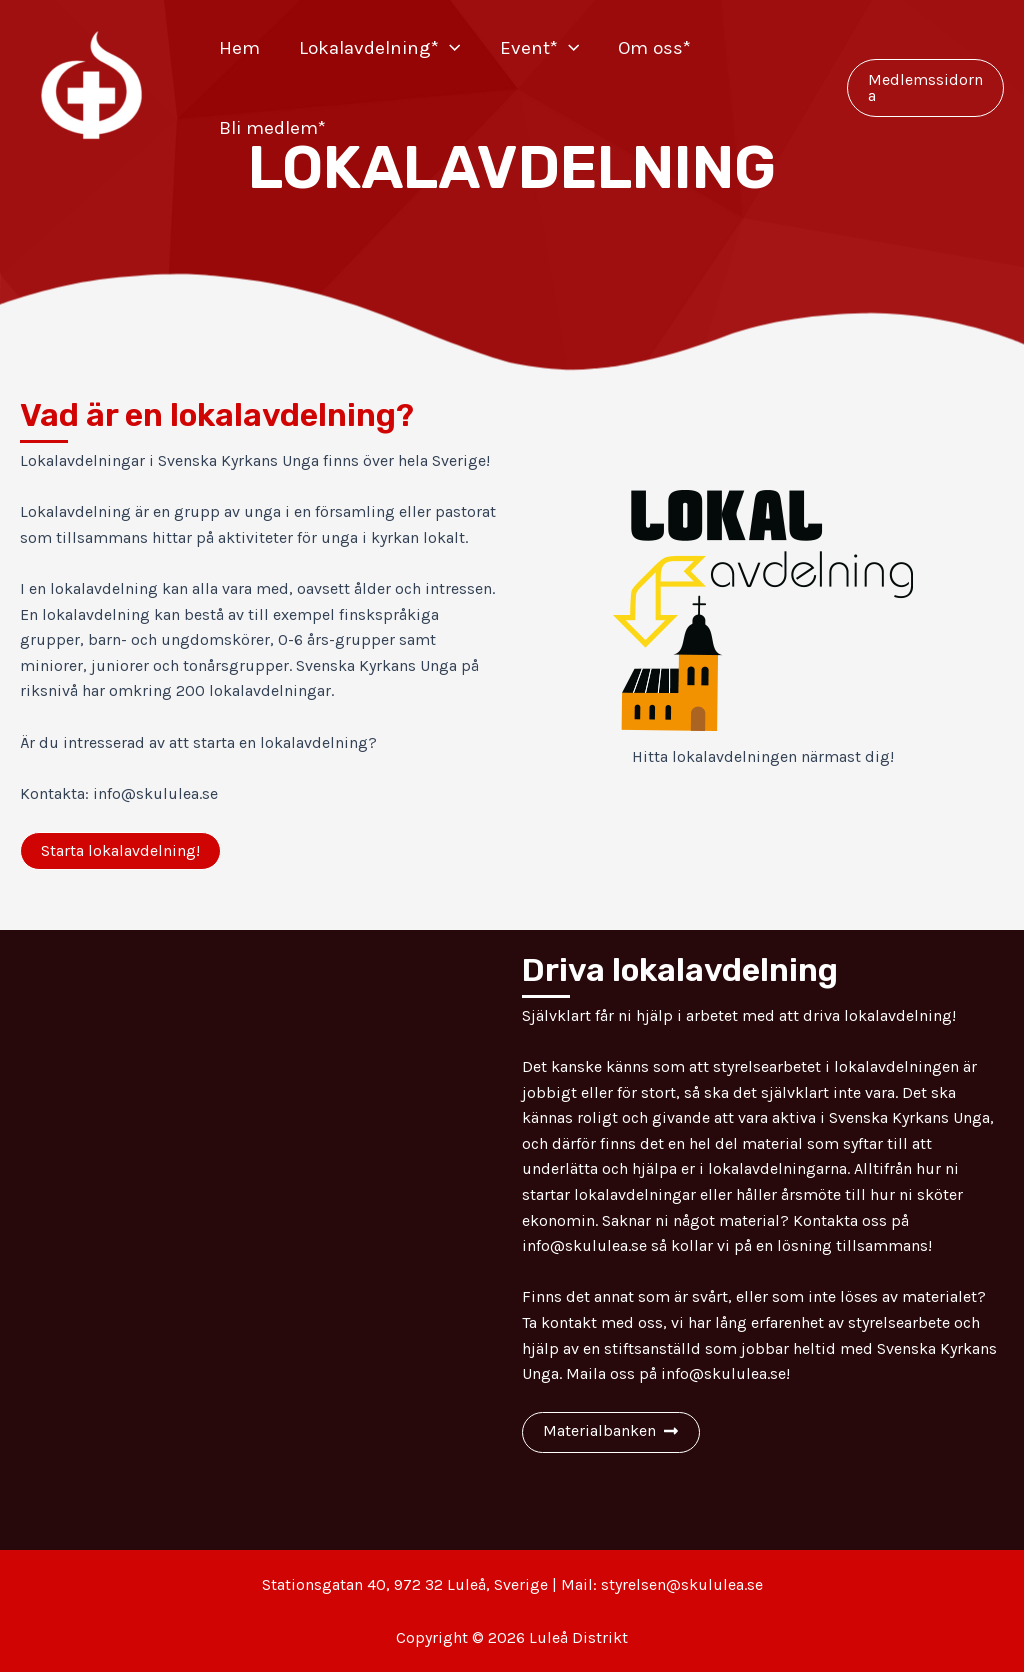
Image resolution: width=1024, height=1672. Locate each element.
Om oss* (650, 48)
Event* (535, 48)
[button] (120, 851)
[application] (447, 48)
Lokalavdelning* (377, 48)
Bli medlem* (271, 128)
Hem (238, 48)
